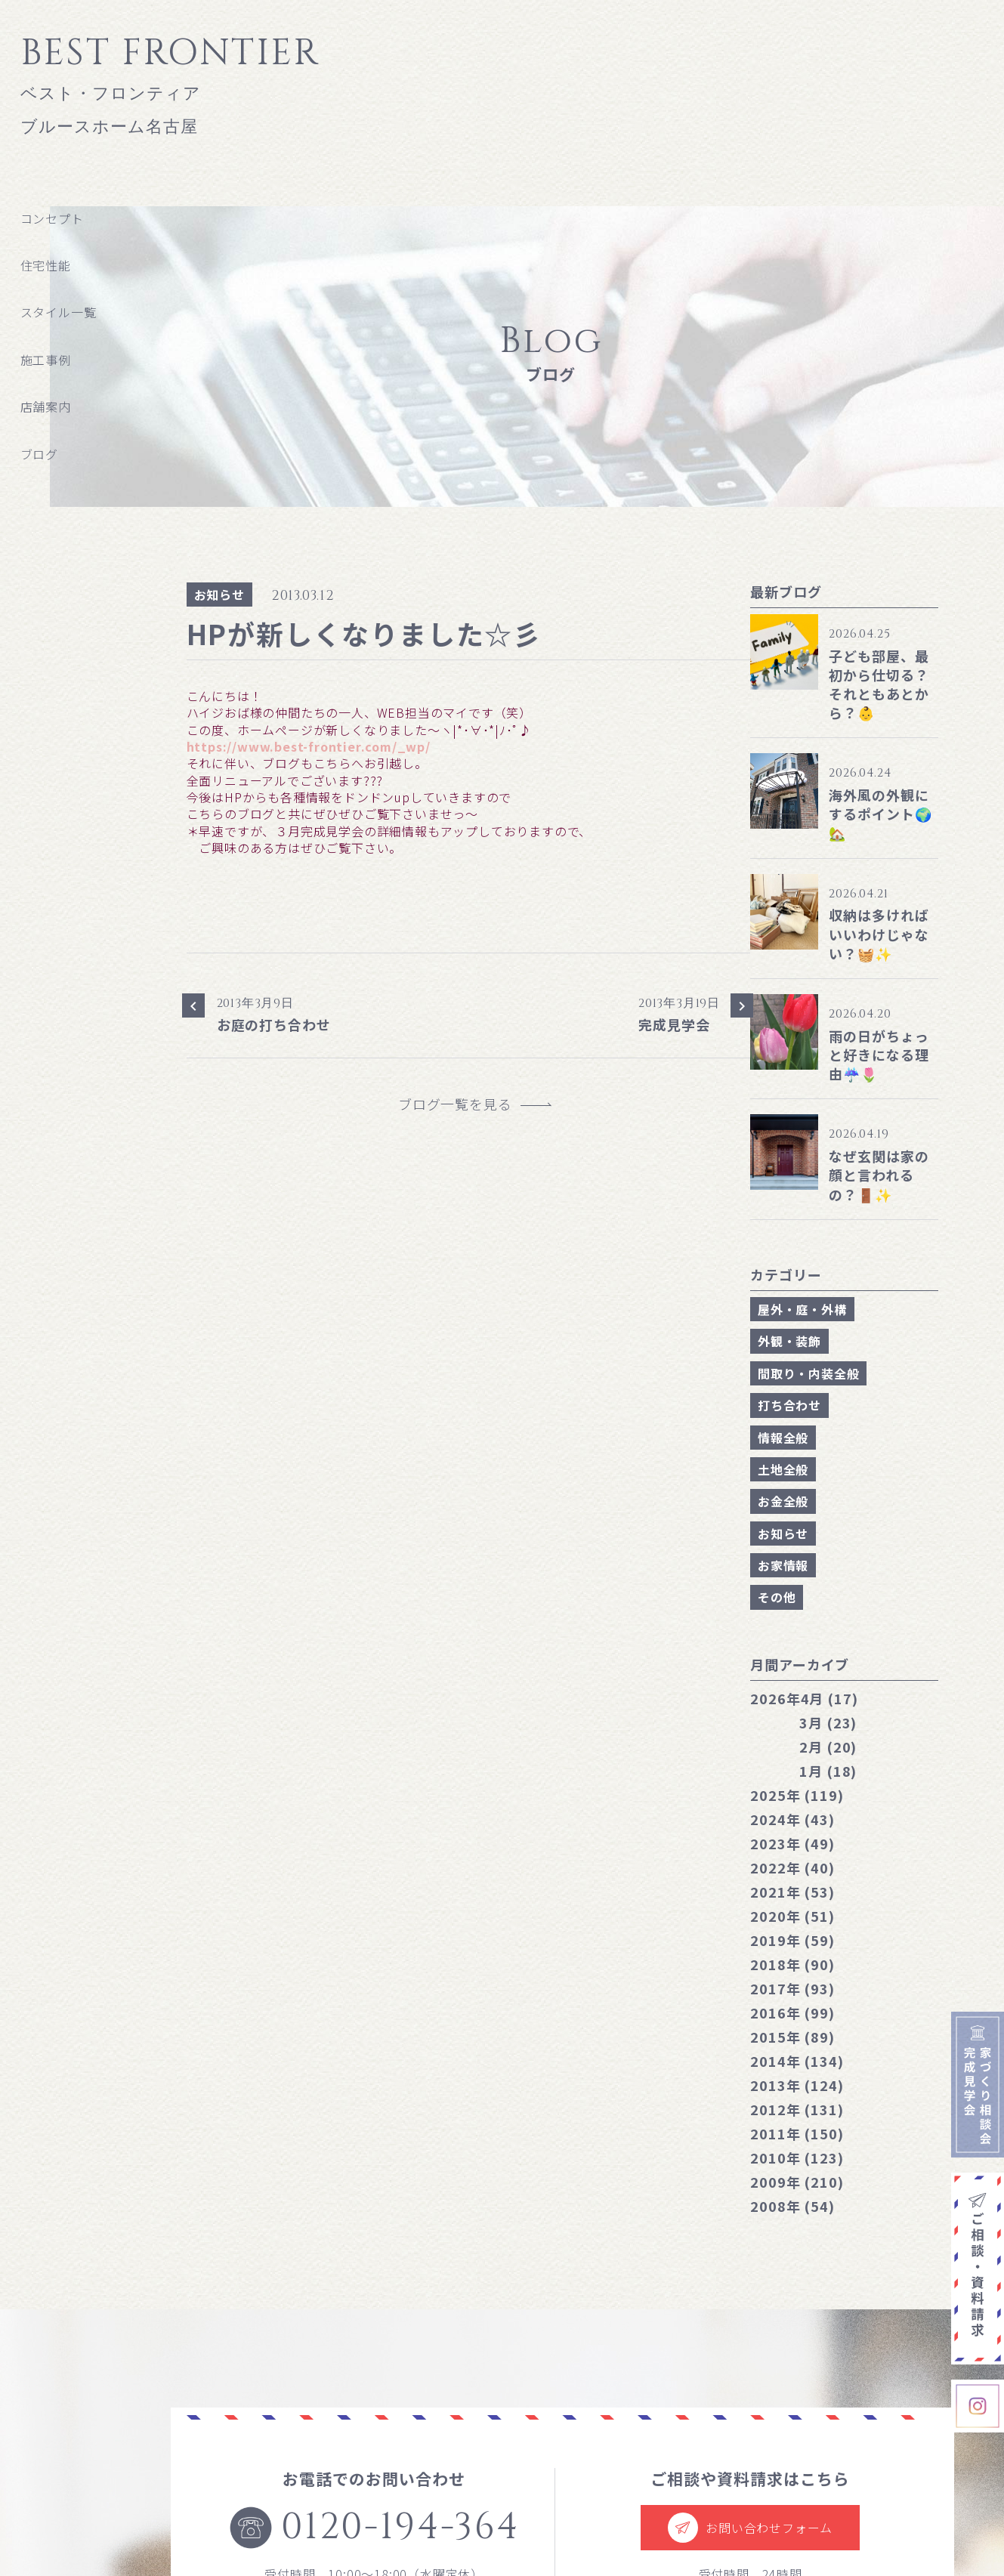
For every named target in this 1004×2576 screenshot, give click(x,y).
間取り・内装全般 (808, 1373)
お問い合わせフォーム (750, 2528)
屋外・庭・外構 (802, 1309)
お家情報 (783, 1565)
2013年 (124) (797, 2085)
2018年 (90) (792, 1964)
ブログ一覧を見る (462, 1104)
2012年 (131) (797, 2109)
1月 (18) (828, 1771)
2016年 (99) (792, 2012)
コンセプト (52, 218)
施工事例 (45, 360)
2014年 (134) (797, 2061)
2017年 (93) (792, 1988)
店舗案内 (45, 406)
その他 (776, 1597)
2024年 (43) (792, 1819)
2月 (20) (828, 1746)
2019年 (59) (792, 1940)
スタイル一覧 (58, 312)
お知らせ (219, 594)
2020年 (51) (792, 1916)
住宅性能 (45, 265)
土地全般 (783, 1469)
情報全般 (783, 1438)
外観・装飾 (789, 1341)
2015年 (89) (792, 2036)
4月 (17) (804, 1698)
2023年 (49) (792, 1843)
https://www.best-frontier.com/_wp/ (309, 746)
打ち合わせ (789, 1405)
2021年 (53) (792, 1891)
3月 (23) (828, 1722)
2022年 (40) (792, 1867)
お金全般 (783, 1501)
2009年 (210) (797, 2181)
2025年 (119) (797, 1795)
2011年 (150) (797, 2133)
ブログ (39, 454)
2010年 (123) (797, 2157)
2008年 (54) (792, 2206)
